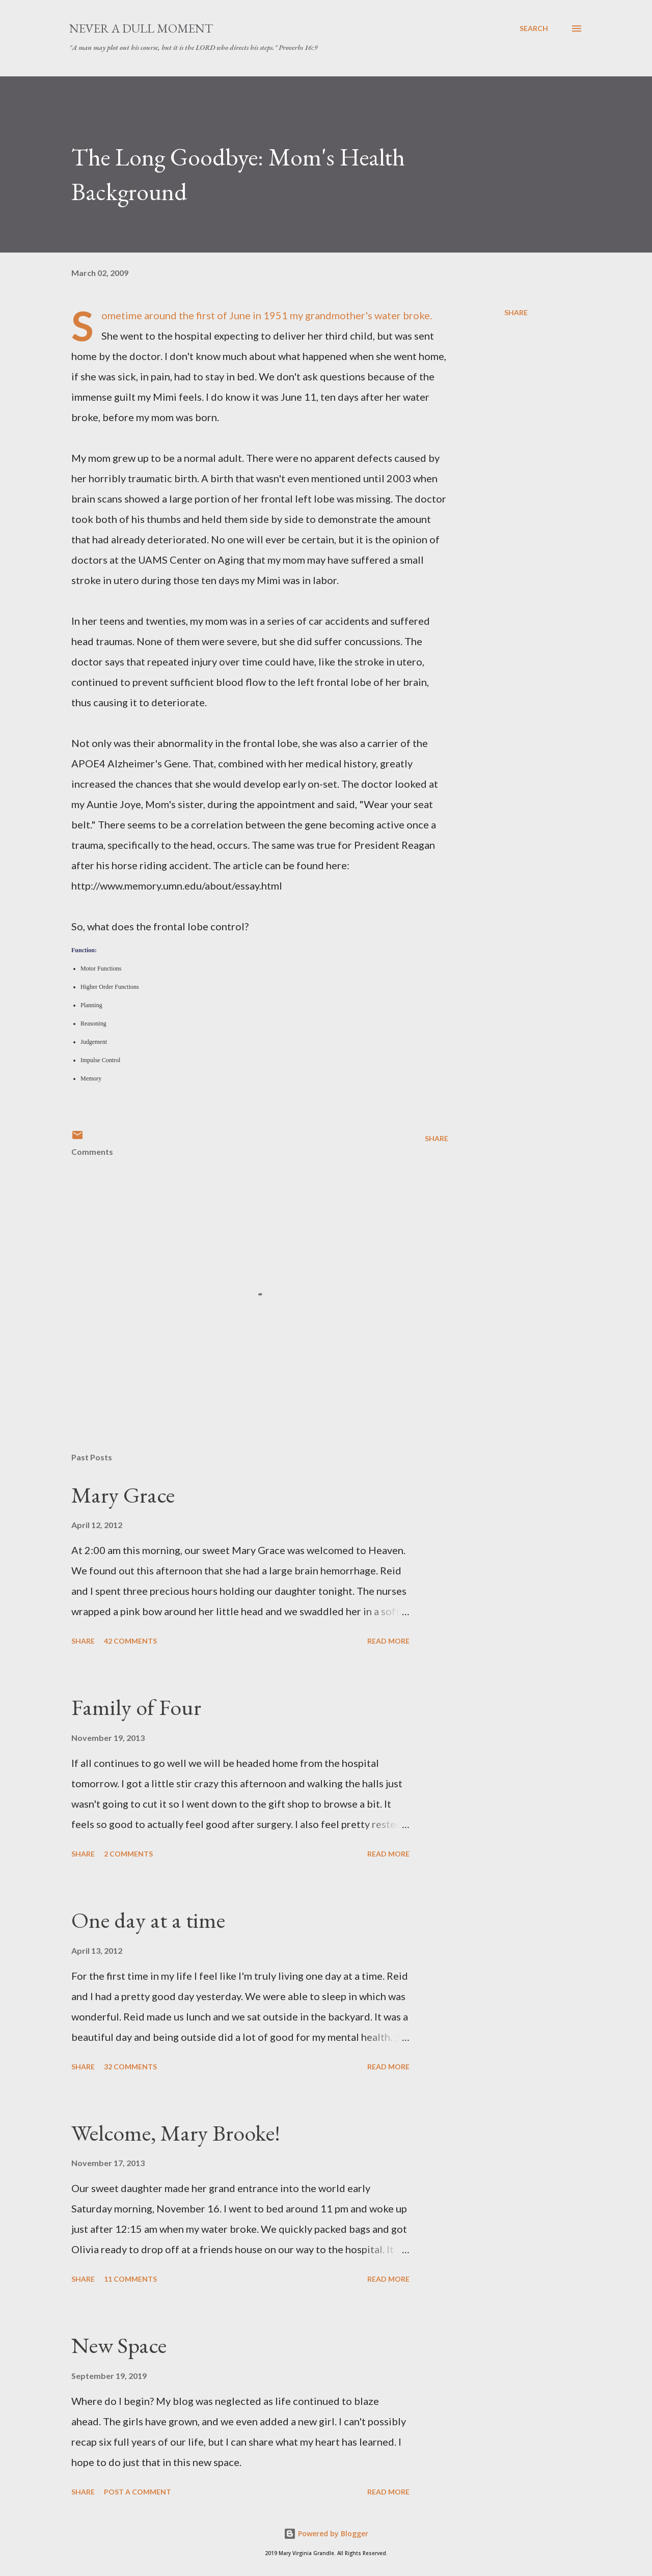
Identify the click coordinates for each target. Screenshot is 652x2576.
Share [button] (516, 312)
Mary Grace (123, 1494)
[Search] (534, 28)
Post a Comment (137, 2491)
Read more (388, 1641)
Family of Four (136, 1707)
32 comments (130, 2066)
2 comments (128, 1853)
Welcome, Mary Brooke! (175, 2132)
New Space (119, 2345)
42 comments (130, 1641)
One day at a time (148, 1919)
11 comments (130, 2279)
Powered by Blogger (326, 2533)
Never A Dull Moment (141, 28)
